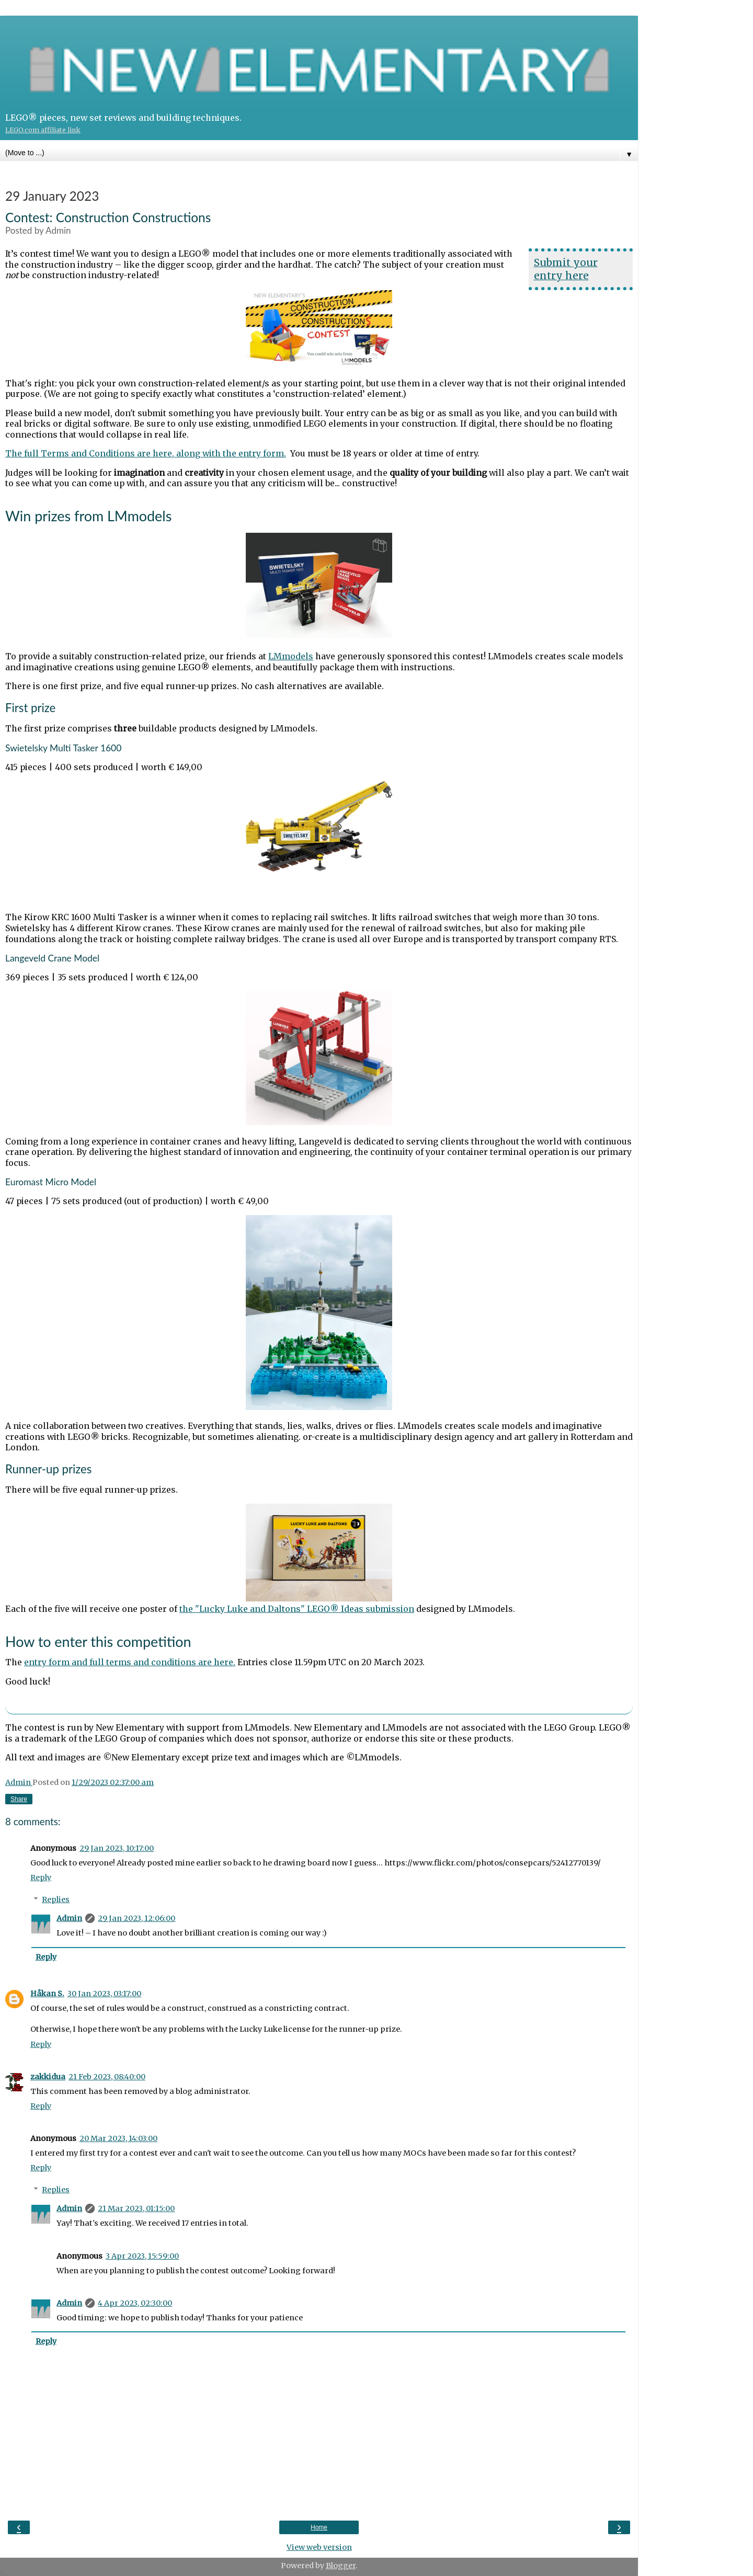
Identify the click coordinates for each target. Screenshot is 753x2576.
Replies (56, 1899)
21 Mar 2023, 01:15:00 (136, 2208)
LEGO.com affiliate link (43, 130)
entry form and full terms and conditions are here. (129, 1662)
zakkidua (47, 2076)
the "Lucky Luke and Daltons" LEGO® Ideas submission (296, 1609)
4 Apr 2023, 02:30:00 (135, 2303)
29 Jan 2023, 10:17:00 (116, 1848)
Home (319, 2527)
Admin (69, 1918)
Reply (40, 1877)
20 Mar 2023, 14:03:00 (118, 2138)
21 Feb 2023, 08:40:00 (107, 2076)
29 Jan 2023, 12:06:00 (136, 1918)
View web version (319, 2547)
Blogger (341, 2565)
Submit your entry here (566, 269)
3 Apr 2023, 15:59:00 (142, 2256)
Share (18, 1799)
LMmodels (290, 656)
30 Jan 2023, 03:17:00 (104, 1993)
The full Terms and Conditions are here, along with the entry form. (145, 453)
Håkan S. (47, 1993)
